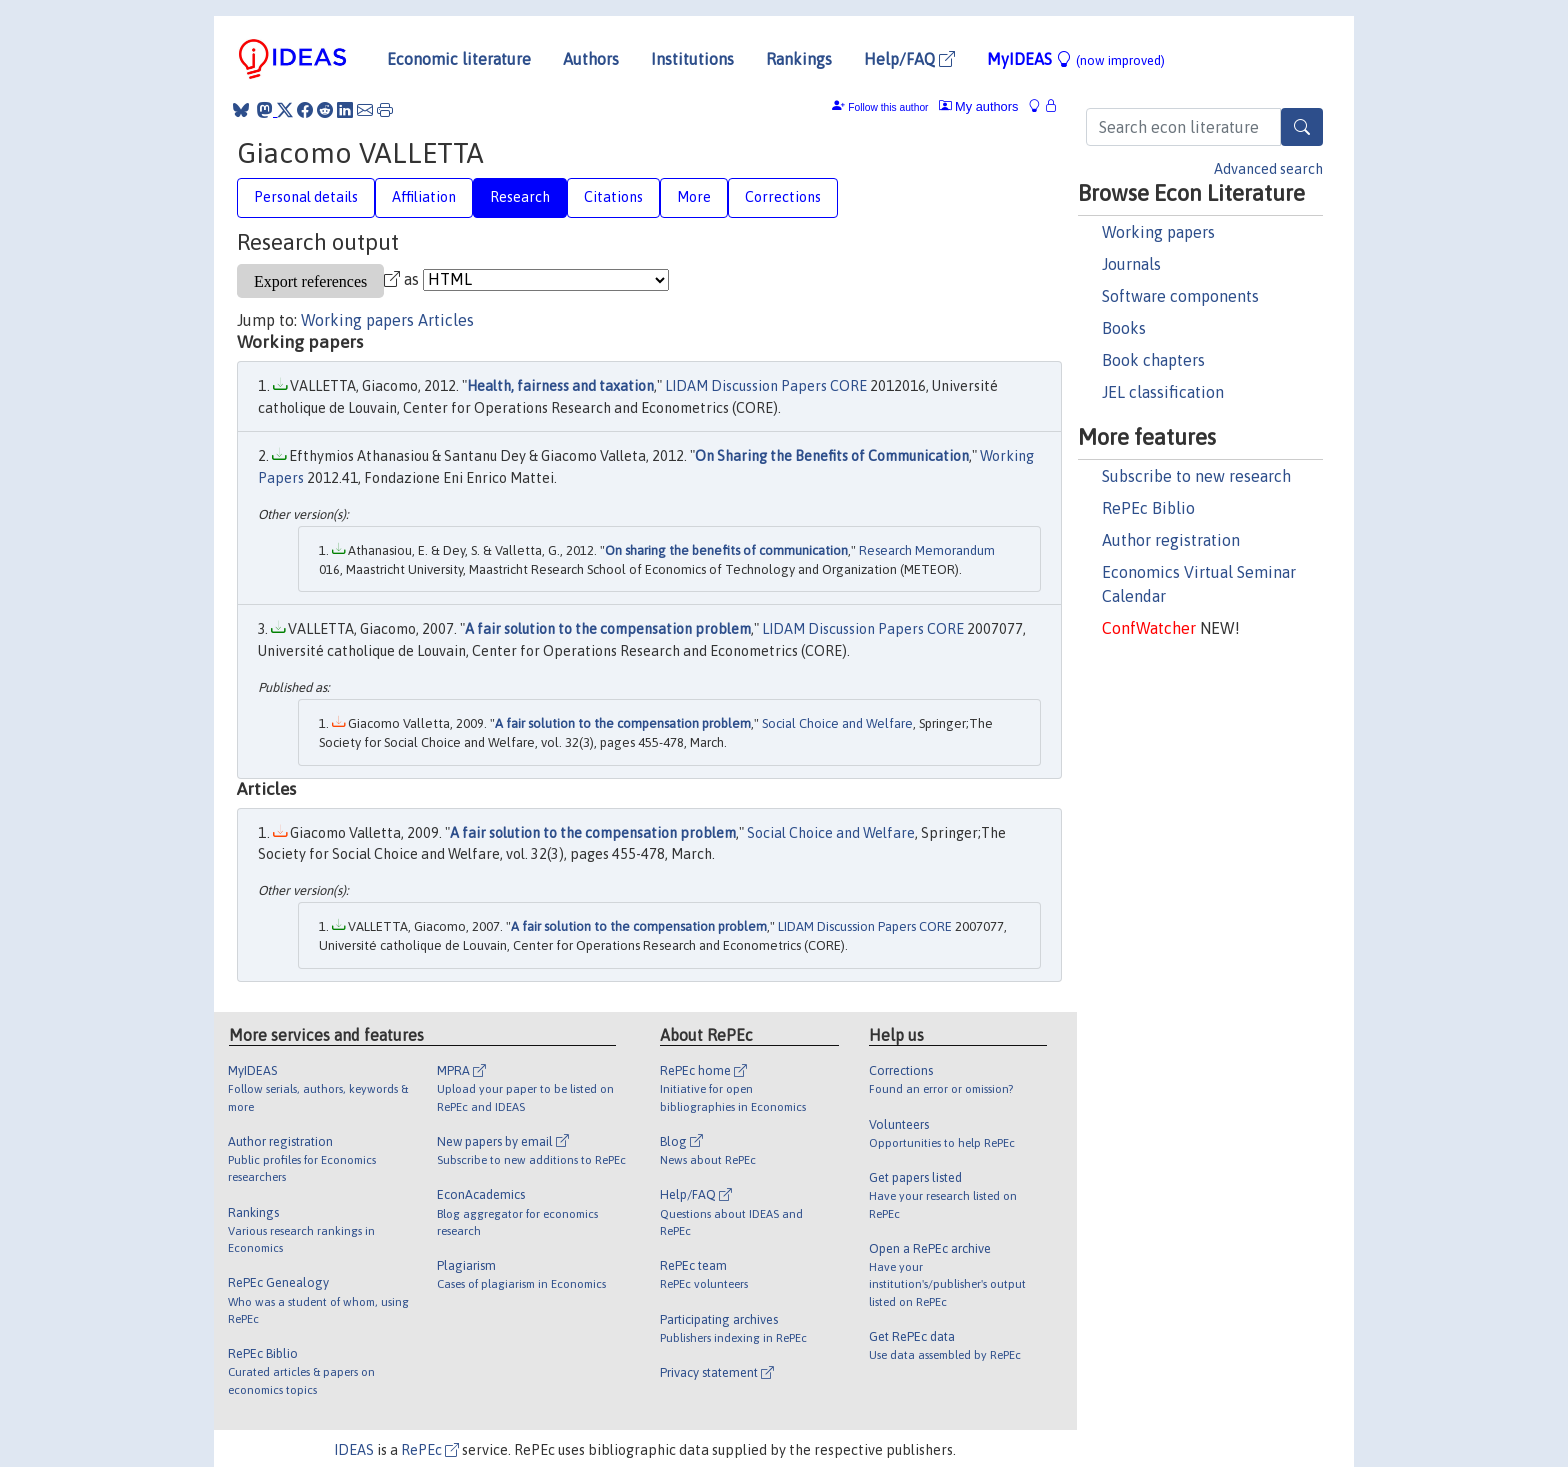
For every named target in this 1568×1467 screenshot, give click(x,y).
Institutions (692, 59)
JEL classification (1163, 392)
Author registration (1171, 540)
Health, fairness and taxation (560, 386)
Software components (1180, 296)
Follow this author (888, 107)
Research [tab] (520, 197)
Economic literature (459, 59)
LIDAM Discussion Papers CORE (766, 386)
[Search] (1302, 127)
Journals (1131, 264)
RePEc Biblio (1148, 508)
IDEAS (354, 1450)
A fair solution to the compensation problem (608, 629)
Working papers (1158, 232)
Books (1124, 328)
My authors (979, 106)
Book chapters (1153, 360)
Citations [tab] (613, 197)
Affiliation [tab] (424, 197)
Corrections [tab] (783, 197)
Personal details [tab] (306, 197)
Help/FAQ (909, 59)
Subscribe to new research (1196, 476)
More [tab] (694, 197)
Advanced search (1268, 169)
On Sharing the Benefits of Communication (832, 456)
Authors (591, 59)
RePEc (430, 1450)
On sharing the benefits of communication (726, 550)
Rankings (799, 59)
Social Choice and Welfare (837, 723)
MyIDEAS (1076, 59)
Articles (446, 320)
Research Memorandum (927, 550)
